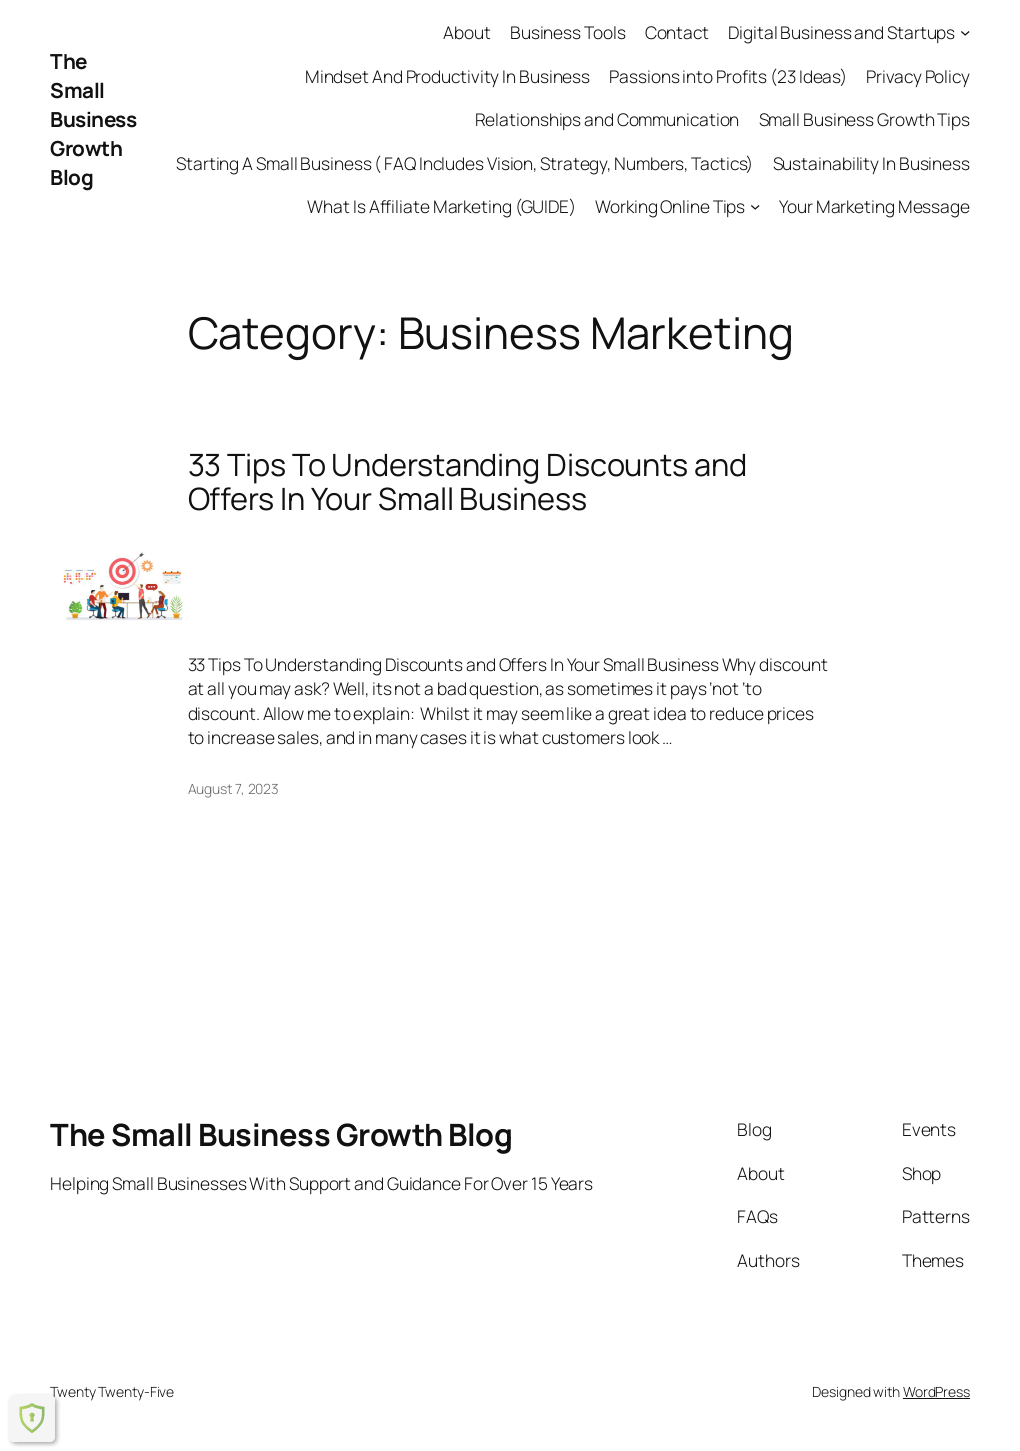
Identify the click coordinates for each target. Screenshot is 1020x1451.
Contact (677, 32)
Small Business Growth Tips (864, 119)
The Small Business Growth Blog (93, 119)
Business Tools (568, 32)
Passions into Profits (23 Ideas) (728, 76)
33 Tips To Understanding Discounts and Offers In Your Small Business (467, 481)
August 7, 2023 (234, 788)
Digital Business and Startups (841, 32)
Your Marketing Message (874, 206)
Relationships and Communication (607, 119)
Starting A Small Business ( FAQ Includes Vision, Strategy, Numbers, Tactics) (464, 163)
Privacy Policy (918, 76)
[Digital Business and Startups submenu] (965, 32)
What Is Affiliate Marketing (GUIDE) (441, 206)
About (467, 32)
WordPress (936, 1391)
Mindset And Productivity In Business (447, 76)
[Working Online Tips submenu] (755, 206)
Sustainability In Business (871, 163)
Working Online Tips (670, 206)
